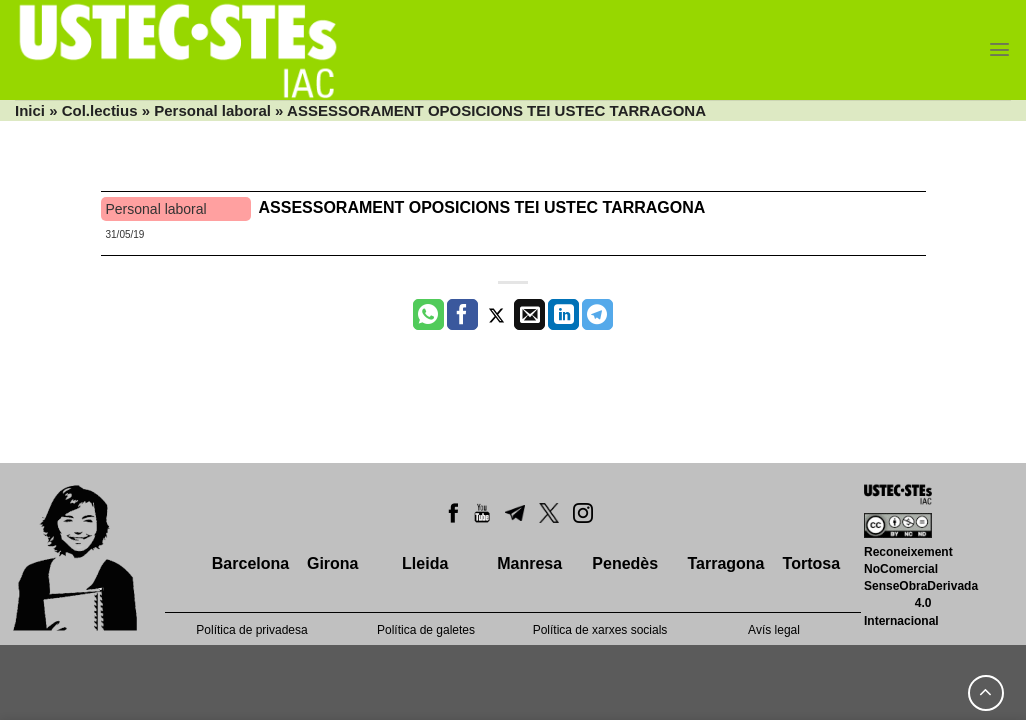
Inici (30, 110)
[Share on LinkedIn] (563, 315)
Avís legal (774, 630)
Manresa (529, 563)
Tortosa (811, 563)
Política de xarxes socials (600, 630)
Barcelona (250, 563)
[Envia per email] (529, 315)
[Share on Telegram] (597, 315)
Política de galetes (426, 630)
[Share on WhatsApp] (428, 315)
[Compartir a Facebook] (462, 315)
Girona (333, 563)
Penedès (625, 563)
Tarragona (725, 563)
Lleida (425, 563)
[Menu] (999, 49)
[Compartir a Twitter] (496, 315)
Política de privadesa (251, 630)
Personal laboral (212, 110)
